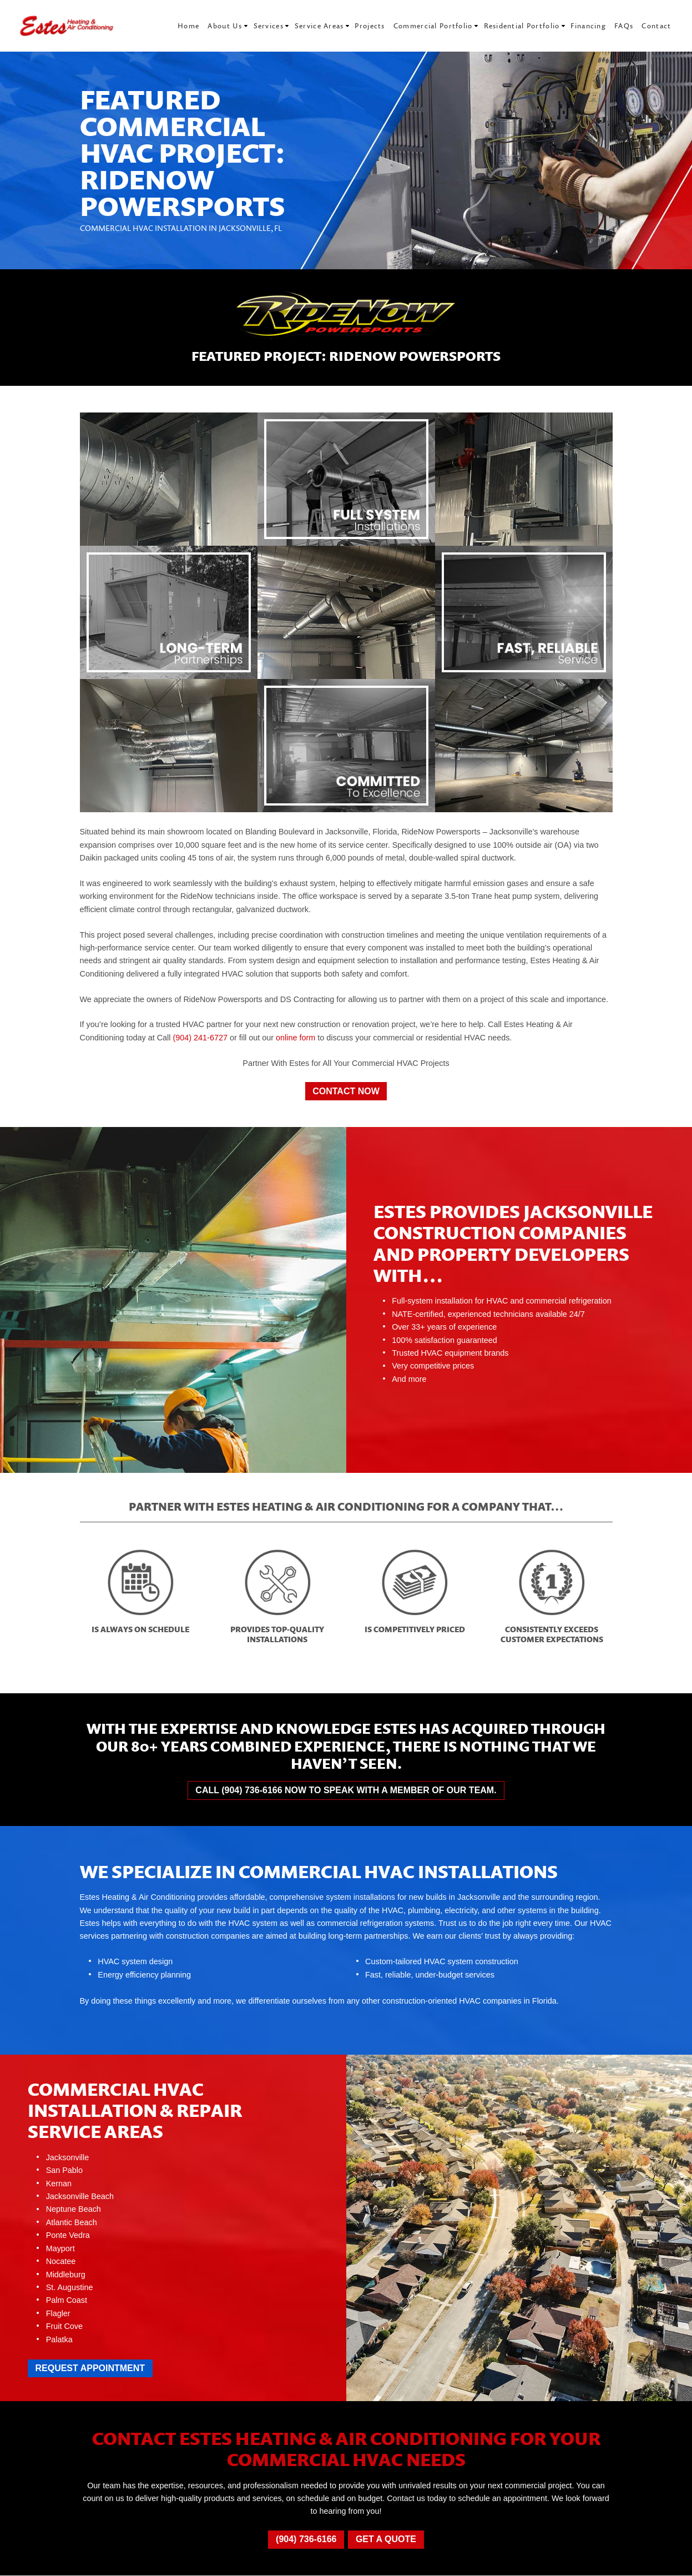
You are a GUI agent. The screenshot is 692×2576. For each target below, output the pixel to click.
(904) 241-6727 (200, 1037)
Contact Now (346, 1091)
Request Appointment (90, 2368)
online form (295, 1037)
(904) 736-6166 (306, 2539)
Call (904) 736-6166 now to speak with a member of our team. (345, 1790)
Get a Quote (386, 2539)
